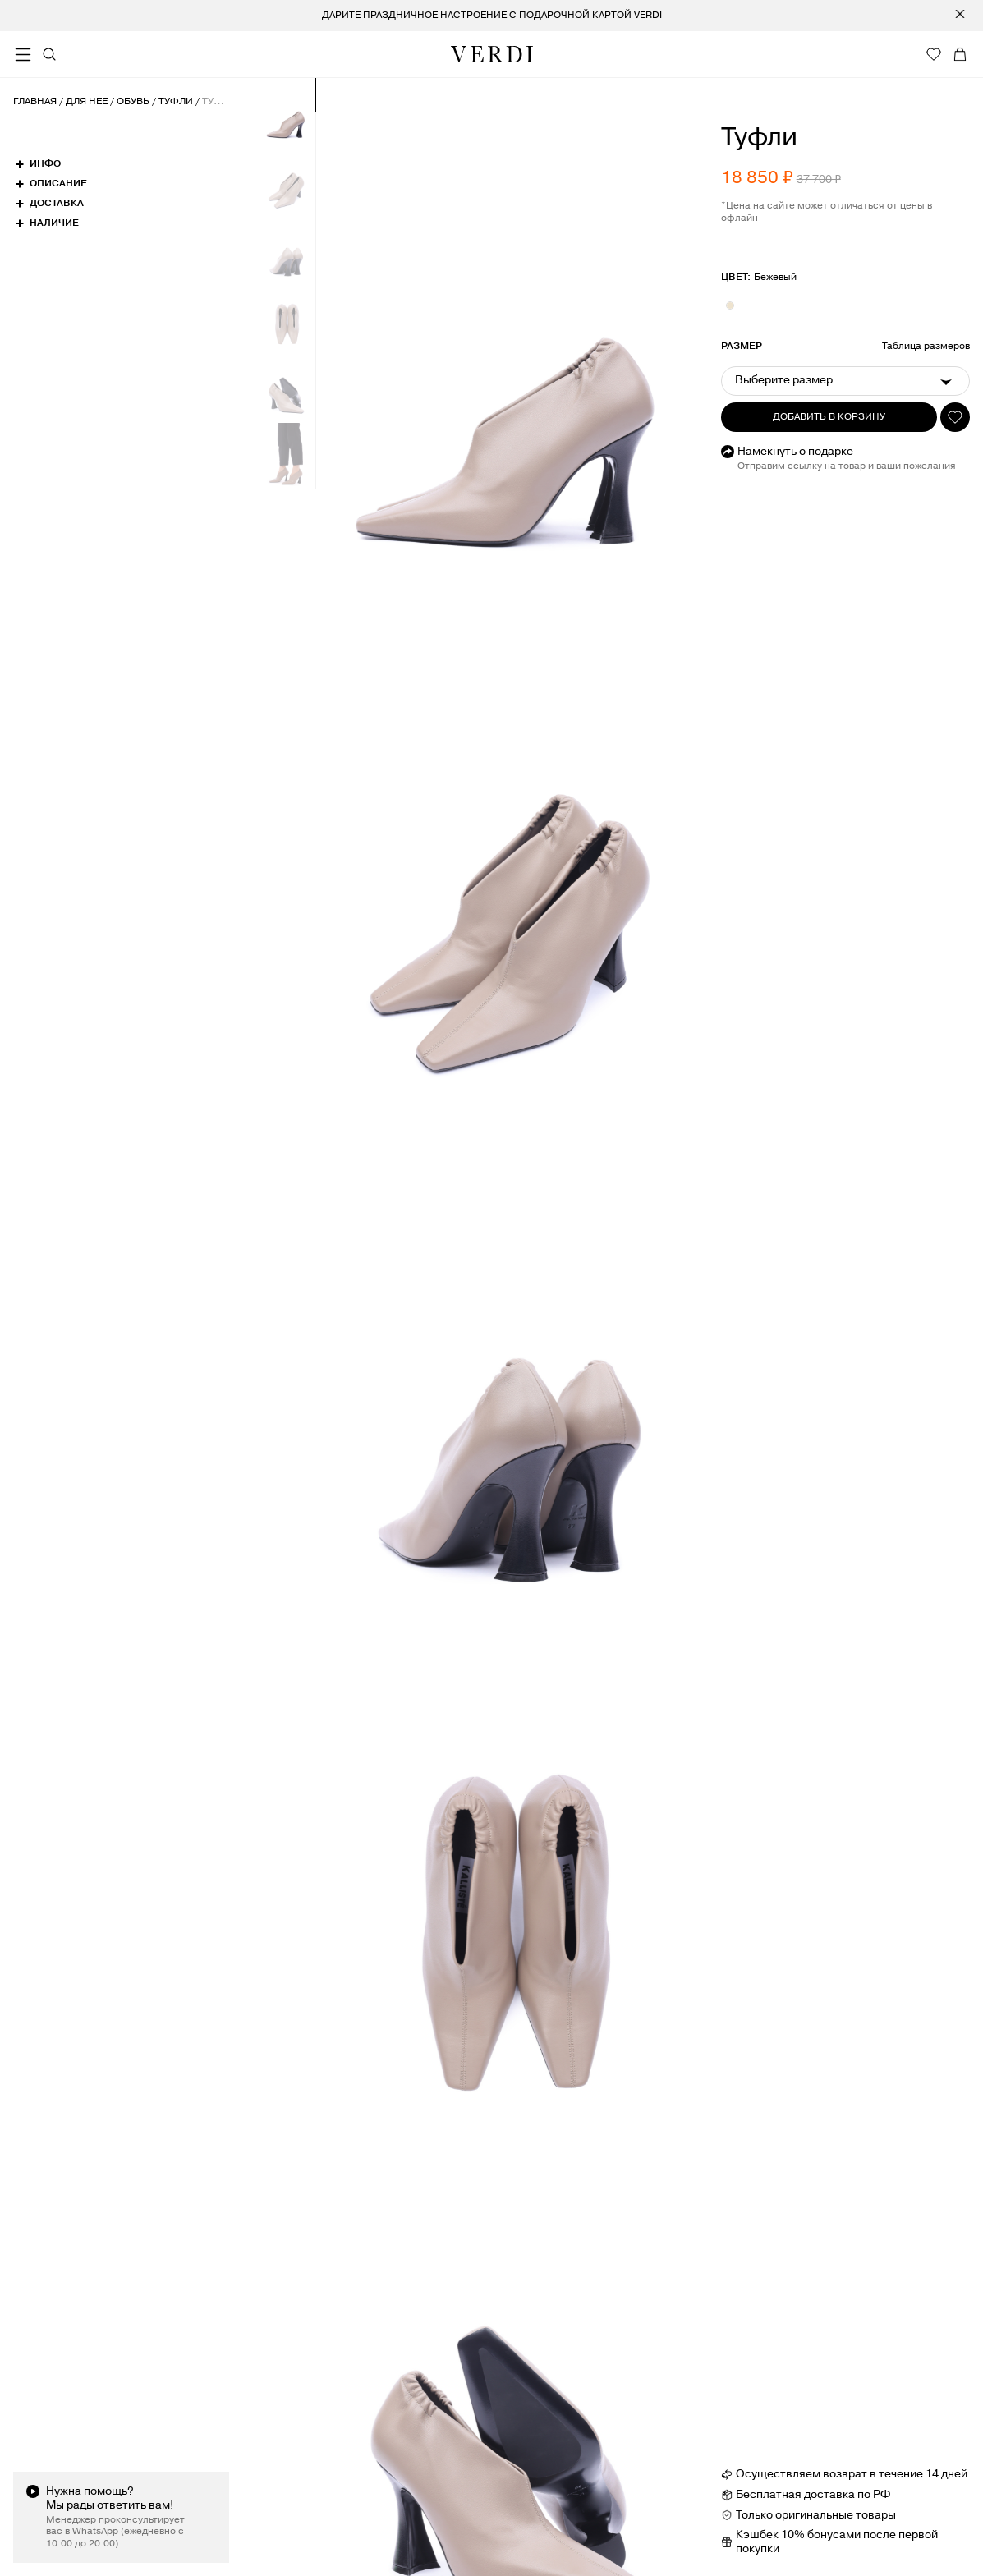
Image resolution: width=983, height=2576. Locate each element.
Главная (35, 102)
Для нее (87, 102)
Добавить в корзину (829, 417)
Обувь (133, 102)
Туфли (175, 102)
